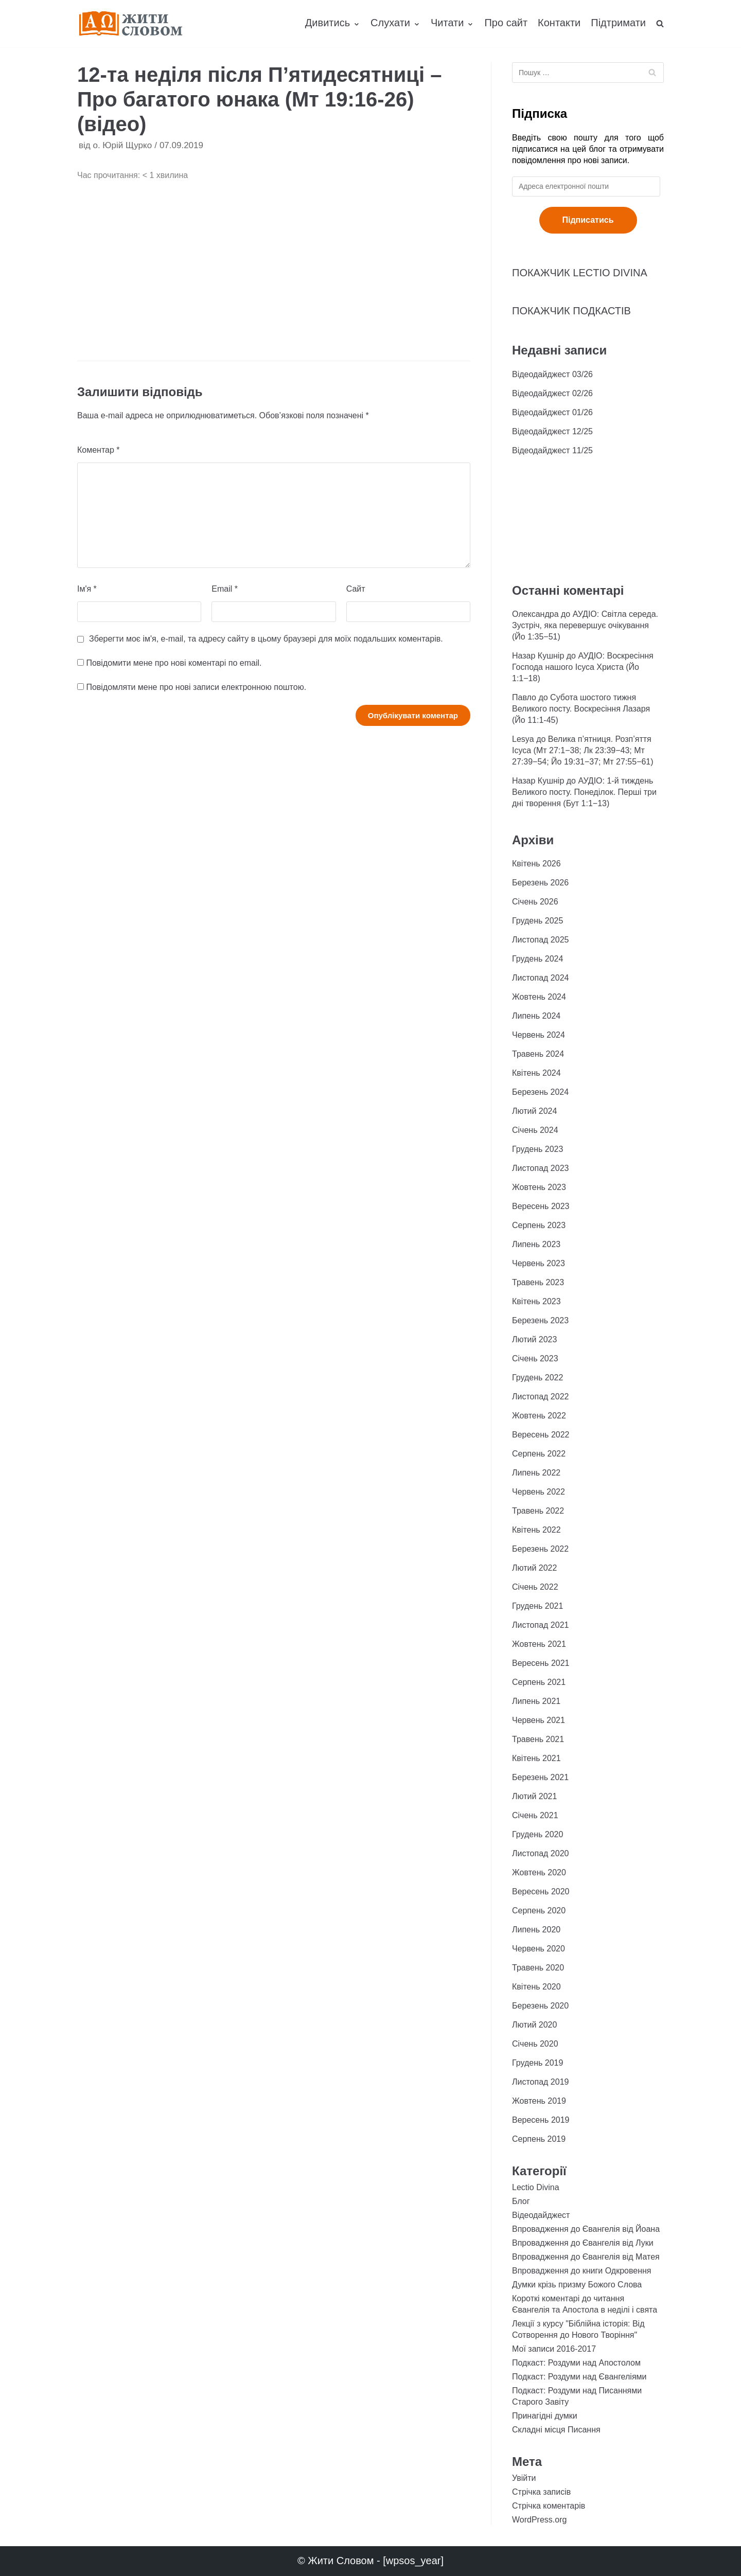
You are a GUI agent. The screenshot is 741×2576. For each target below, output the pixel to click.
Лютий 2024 (534, 1111)
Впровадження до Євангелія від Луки (583, 2243)
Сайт (355, 588)
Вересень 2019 (540, 2120)
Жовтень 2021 (539, 1644)
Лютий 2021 (534, 1796)
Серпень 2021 (539, 1682)
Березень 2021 (540, 1777)
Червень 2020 (538, 1948)
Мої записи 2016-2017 (554, 2348)
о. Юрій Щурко (122, 145)
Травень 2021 (538, 1739)
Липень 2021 (536, 1701)
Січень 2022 (535, 1587)
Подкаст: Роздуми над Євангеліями (579, 2376)
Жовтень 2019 (539, 2101)
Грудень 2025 (537, 920)
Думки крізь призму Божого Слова (577, 2284)
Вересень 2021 (540, 1663)
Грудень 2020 (537, 1834)
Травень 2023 (538, 1282)
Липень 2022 (536, 1472)
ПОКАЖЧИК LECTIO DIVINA (579, 272)
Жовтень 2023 (539, 1187)
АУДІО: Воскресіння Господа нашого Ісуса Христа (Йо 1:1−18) (583, 667)
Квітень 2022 (536, 1529)
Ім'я (87, 588)
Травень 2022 (538, 1510)
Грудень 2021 (537, 1606)
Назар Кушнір (538, 655)
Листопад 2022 (540, 1396)
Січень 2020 (535, 2043)
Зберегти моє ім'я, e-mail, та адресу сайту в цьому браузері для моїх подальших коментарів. (266, 638)
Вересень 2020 (540, 1891)
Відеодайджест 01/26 (552, 412)
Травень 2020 (538, 1967)
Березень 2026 (540, 882)
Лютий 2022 (534, 1568)
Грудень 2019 (537, 2062)
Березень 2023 (540, 1320)
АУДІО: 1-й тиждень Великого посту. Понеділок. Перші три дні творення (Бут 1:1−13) (584, 792)
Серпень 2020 (539, 1910)
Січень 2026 (535, 901)
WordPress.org (539, 2519)
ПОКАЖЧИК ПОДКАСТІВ (571, 310)
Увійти (524, 2478)
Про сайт (505, 22)
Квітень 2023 (536, 1301)
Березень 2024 (540, 1092)
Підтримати (618, 22)
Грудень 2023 (537, 1149)
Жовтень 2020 (539, 1872)
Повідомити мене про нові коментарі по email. (173, 663)
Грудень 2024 (537, 958)
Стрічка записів (541, 2492)
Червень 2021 (538, 1720)
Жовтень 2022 (539, 1415)
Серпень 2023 (539, 1225)
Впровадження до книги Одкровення (581, 2270)
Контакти (559, 22)
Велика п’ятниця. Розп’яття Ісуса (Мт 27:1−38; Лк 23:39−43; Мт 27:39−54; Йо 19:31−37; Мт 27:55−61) (583, 750)
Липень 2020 (536, 1929)
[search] (660, 23)
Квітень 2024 (536, 1073)
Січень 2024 (535, 1130)
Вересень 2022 (540, 1434)
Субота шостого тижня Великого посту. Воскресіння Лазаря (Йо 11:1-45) (581, 708)
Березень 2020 (540, 2005)
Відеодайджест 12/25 (552, 431)
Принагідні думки (544, 2415)
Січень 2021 (535, 1815)
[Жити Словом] (130, 23)
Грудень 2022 (537, 1377)
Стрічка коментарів (548, 2505)
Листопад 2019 (540, 2081)
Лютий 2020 (534, 2024)
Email (224, 588)
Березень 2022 (540, 1548)
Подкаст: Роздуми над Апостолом (576, 2362)
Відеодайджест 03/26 (552, 374)
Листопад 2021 (540, 1625)
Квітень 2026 (536, 863)
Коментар (98, 450)
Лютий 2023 (534, 1339)
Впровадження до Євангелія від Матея (586, 2256)
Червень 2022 (538, 1491)
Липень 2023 (536, 1244)
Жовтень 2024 (539, 996)
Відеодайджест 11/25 (552, 450)
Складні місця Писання (556, 2429)
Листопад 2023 (540, 1168)
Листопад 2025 (540, 939)
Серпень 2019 (539, 2139)
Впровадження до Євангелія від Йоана (586, 2229)
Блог (521, 2201)
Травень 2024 (538, 1054)
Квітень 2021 (536, 1758)
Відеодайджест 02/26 (552, 393)
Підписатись (588, 220)
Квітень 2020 (536, 1986)
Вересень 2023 (540, 1206)
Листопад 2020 (540, 1853)
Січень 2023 (535, 1358)
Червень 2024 (538, 1035)
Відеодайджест (541, 2215)
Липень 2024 (536, 1015)
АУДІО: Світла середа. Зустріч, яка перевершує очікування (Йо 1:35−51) (585, 625)
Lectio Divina (535, 2187)
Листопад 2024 (540, 977)
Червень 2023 (538, 1263)
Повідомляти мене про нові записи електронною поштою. (196, 687)
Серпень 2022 (539, 1453)
